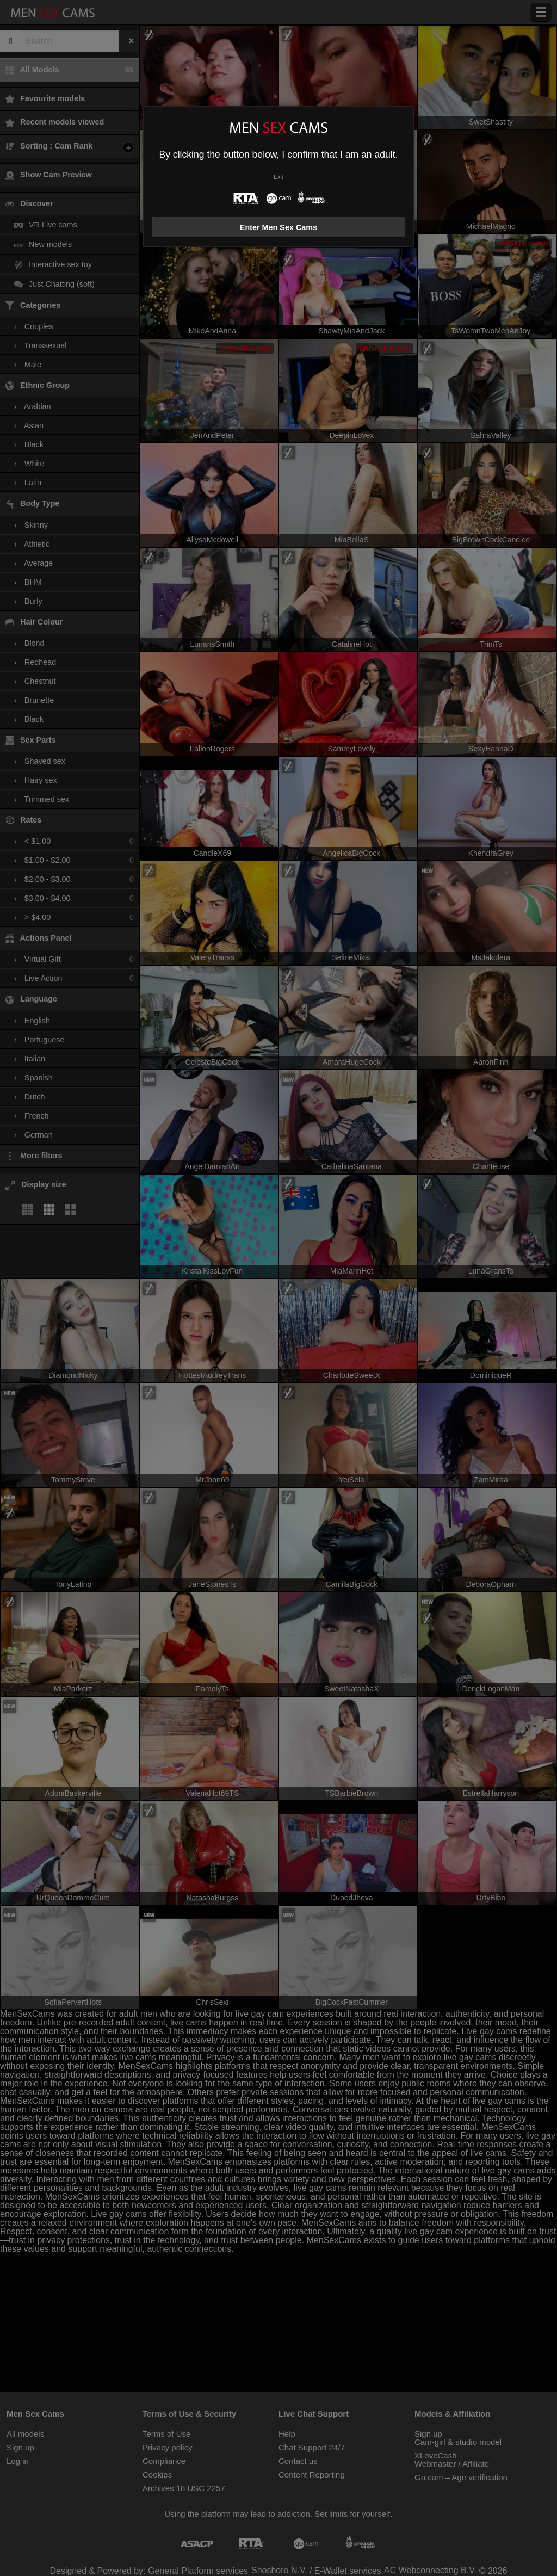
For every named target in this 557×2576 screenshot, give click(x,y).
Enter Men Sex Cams (278, 227)
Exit (278, 177)
